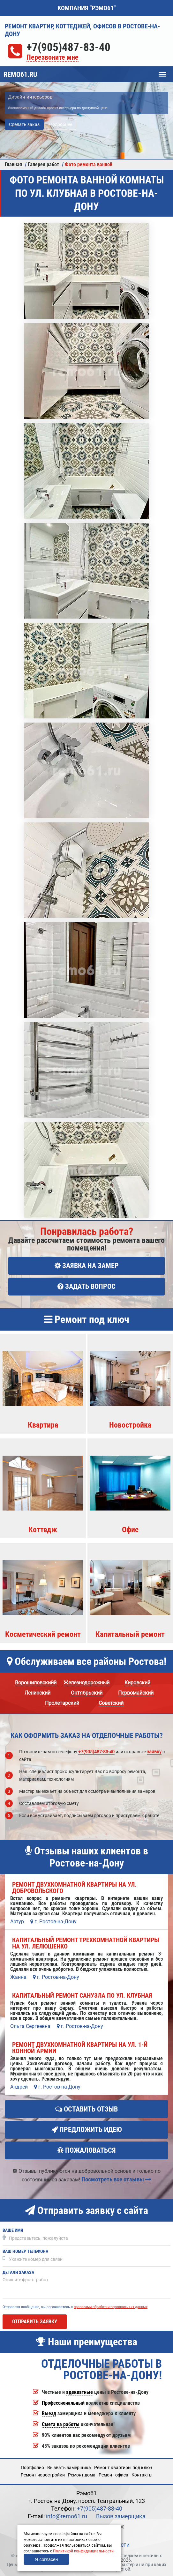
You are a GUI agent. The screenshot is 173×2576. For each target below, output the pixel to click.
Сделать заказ (24, 124)
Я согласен (46, 2559)
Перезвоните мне (52, 57)
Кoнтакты (142, 2474)
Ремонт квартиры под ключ (123, 2467)
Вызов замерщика (121, 2516)
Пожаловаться (86, 2150)
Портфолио (32, 2467)
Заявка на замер (87, 1266)
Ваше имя (13, 2230)
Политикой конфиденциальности (83, 2551)
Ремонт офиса (113, 2474)
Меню (162, 71)
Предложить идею (86, 2130)
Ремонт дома (81, 2474)
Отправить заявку (34, 2322)
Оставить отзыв (86, 2109)
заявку (154, 1751)
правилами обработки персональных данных (110, 2307)
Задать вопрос (86, 1286)
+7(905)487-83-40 (68, 47)
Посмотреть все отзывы (116, 2179)
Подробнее (60, 124)
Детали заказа (18, 2272)
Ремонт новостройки (43, 2474)
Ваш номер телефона (25, 2251)
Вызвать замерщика (69, 2467)
